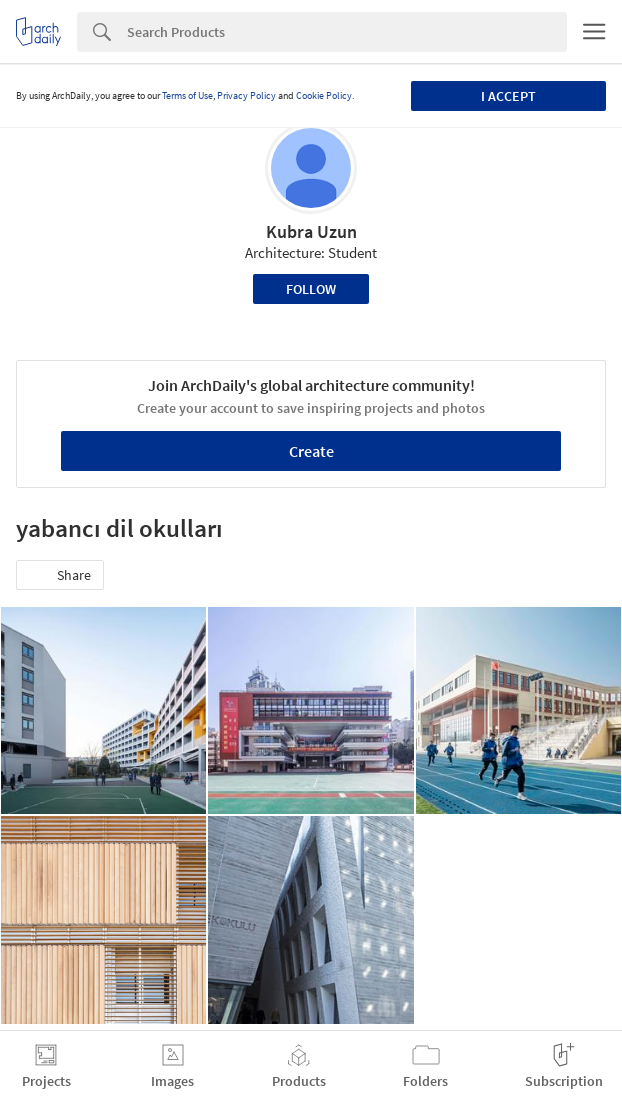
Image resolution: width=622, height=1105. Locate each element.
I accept (508, 96)
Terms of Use (187, 95)
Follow (311, 289)
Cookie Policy (324, 95)
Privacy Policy (246, 95)
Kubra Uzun (311, 231)
